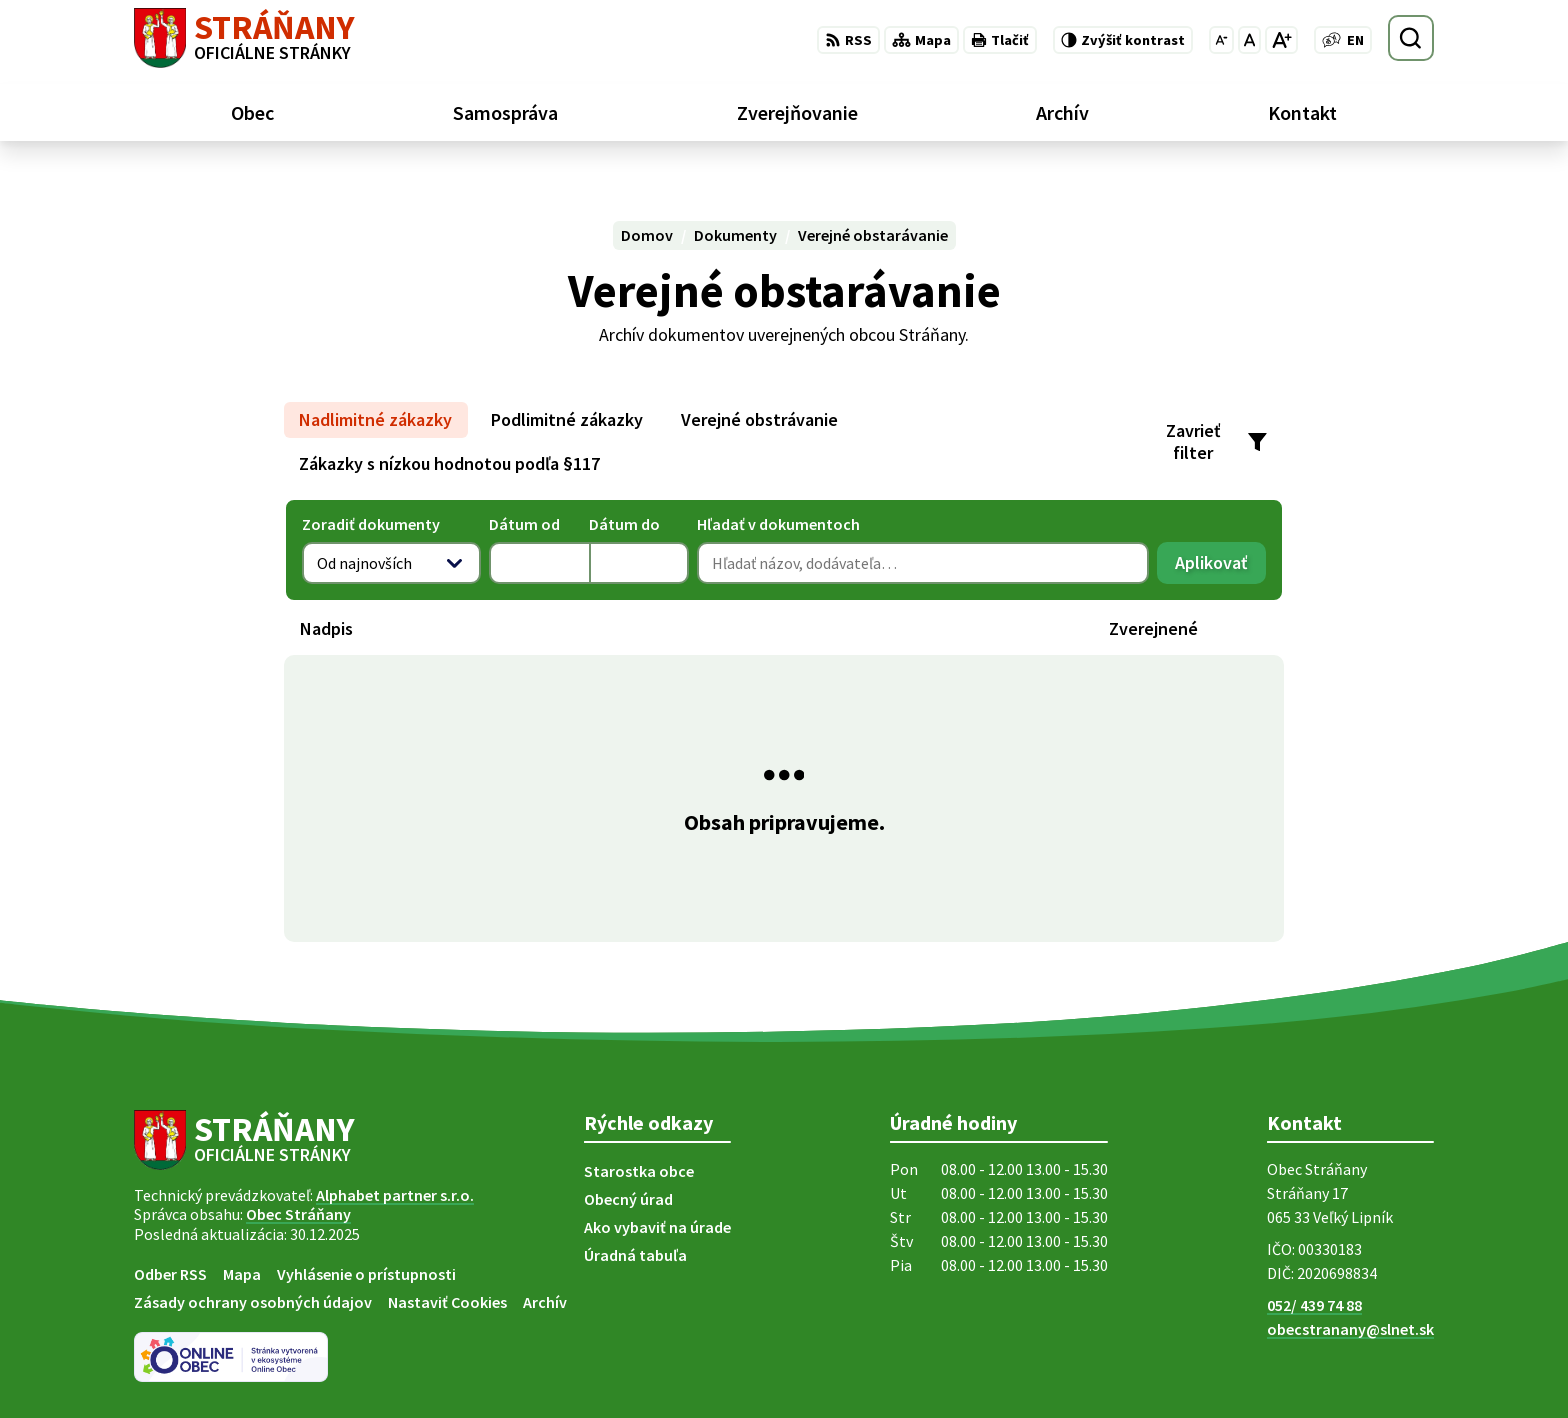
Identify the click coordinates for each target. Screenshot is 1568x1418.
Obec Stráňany (298, 1214)
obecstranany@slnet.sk (1350, 1329)
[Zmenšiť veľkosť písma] (1221, 40)
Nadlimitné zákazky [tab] (375, 419)
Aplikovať (1220, 567)
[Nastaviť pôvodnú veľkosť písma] (1249, 40)
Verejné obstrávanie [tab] (759, 419)
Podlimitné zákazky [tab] (567, 419)
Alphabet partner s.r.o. (395, 1195)
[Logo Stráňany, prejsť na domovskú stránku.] (244, 38)
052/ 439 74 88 (1314, 1305)
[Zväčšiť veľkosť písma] (1281, 40)
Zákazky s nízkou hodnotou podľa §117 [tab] (449, 463)
